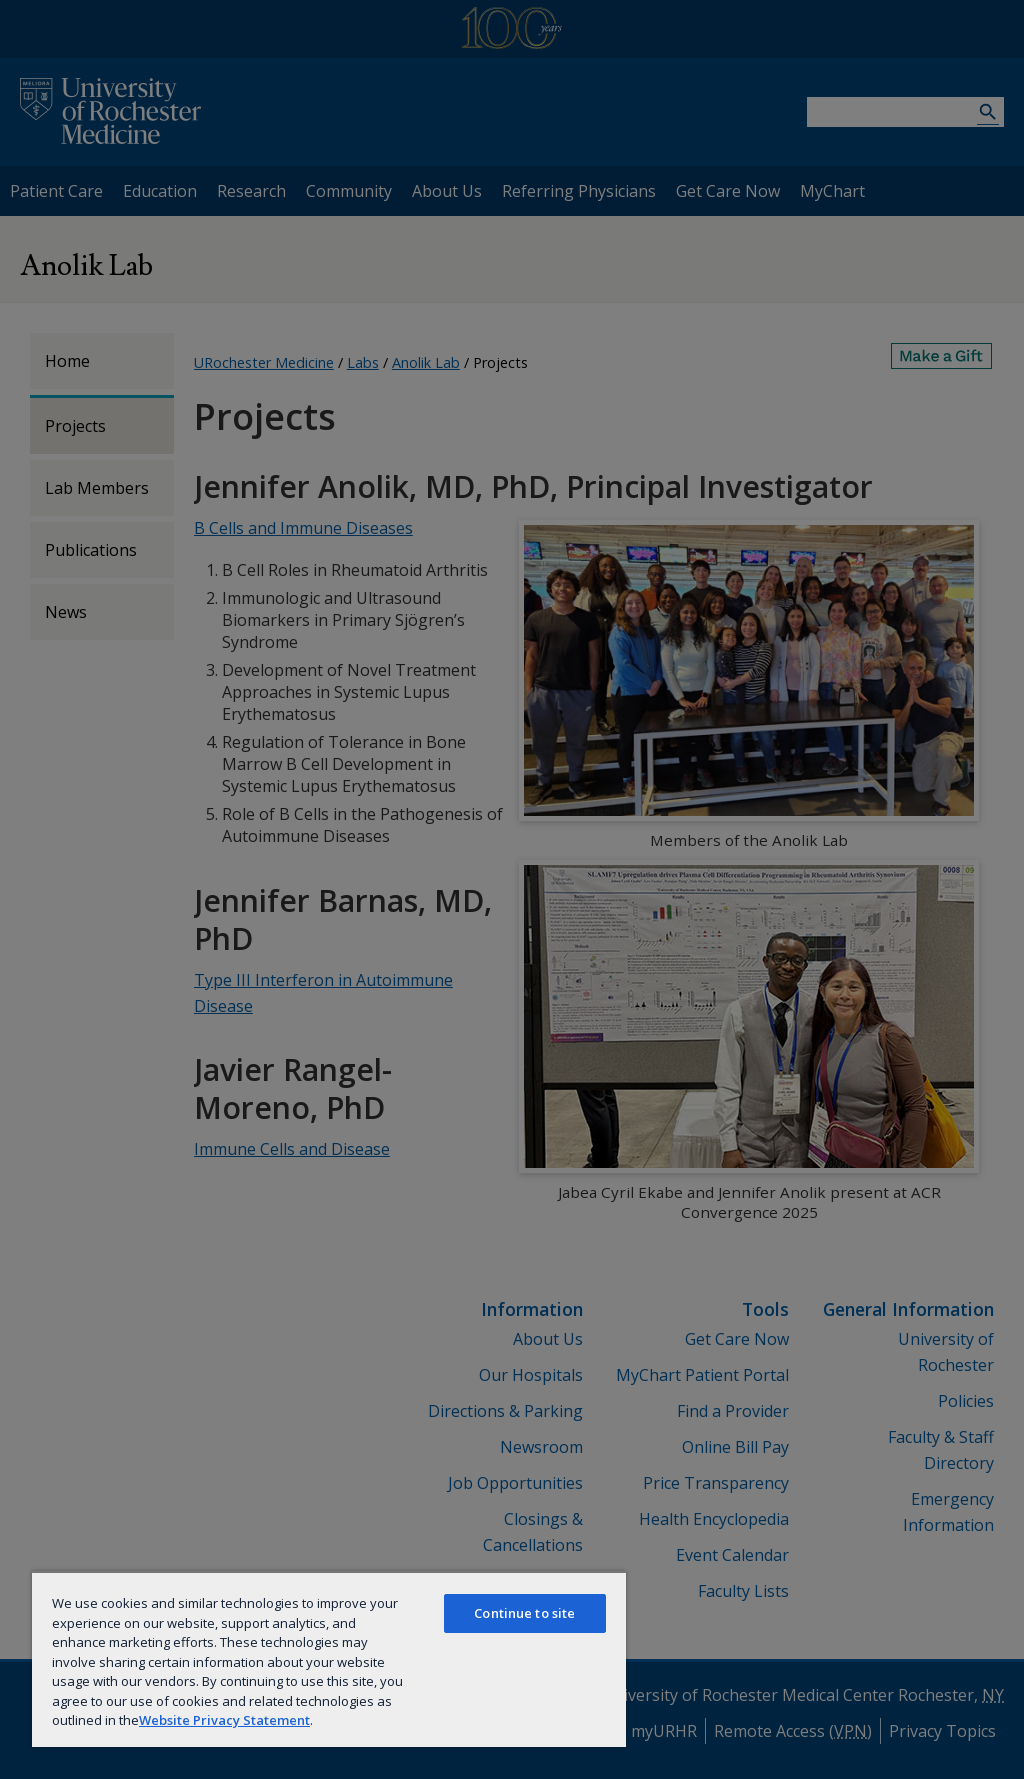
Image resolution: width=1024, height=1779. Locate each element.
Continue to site (524, 1613)
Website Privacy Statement (224, 1720)
